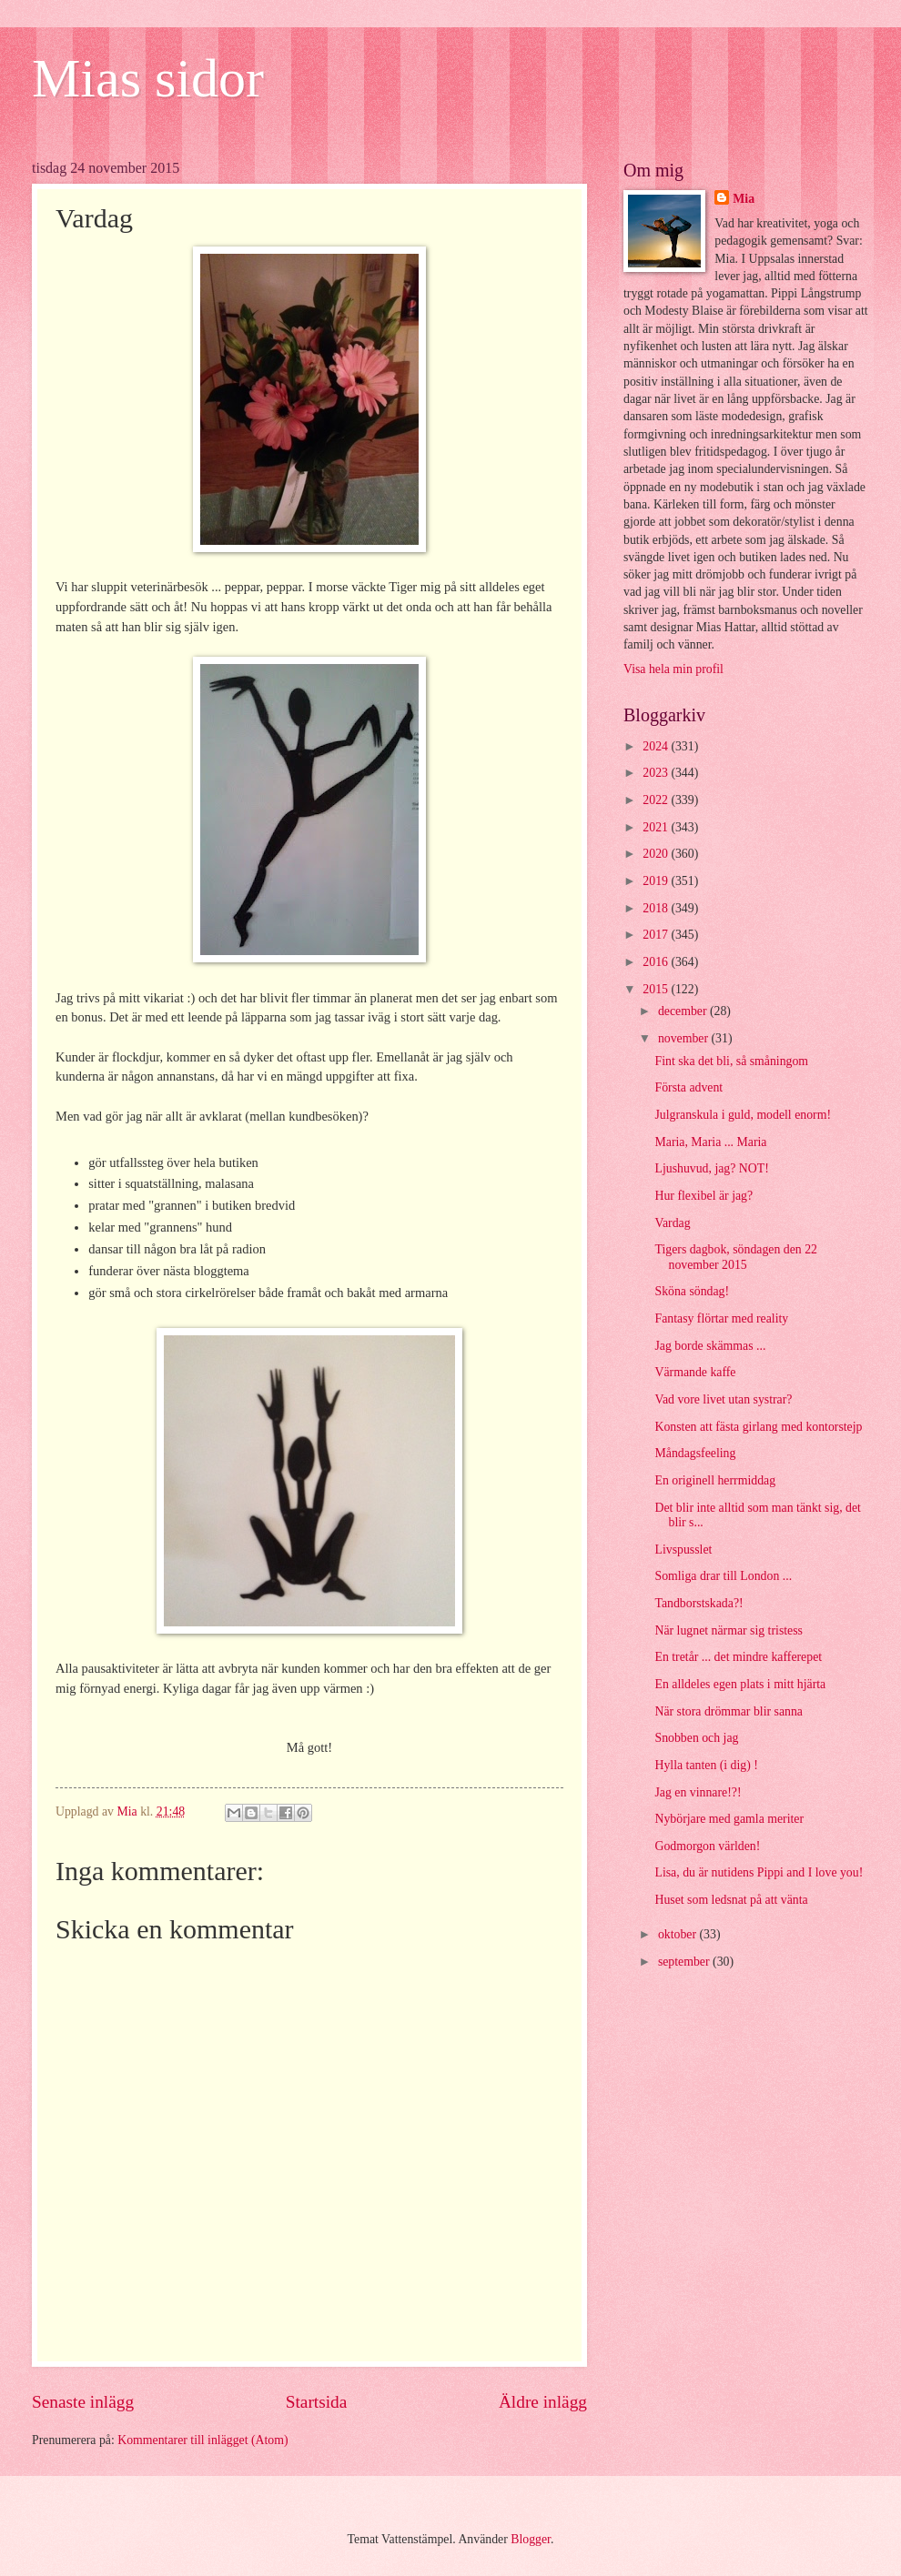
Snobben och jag (696, 1738)
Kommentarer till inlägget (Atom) (202, 2440)
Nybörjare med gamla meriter (729, 1819)
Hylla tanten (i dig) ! (705, 1765)
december (684, 1011)
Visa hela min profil (673, 669)
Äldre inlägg (543, 2401)
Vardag (672, 1223)
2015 (657, 989)
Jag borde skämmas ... (709, 1346)
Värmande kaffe (694, 1372)
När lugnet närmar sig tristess (728, 1630)
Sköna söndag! (691, 1291)
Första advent (688, 1087)
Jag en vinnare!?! (697, 1792)
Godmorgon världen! (707, 1846)
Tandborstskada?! (698, 1603)
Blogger (531, 2539)
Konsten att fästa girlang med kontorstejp (758, 1427)
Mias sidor (148, 78)
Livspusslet (683, 1549)
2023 (657, 773)
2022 (657, 800)
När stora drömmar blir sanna (728, 1711)
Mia (743, 199)
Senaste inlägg (83, 2401)
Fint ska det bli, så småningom (731, 1061)
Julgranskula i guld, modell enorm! (742, 1115)
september (685, 1961)
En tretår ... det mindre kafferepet (738, 1657)
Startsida (317, 2401)
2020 (657, 853)
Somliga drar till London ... (723, 1576)
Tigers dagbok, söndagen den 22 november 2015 (735, 1257)
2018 (657, 908)
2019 (657, 881)
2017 (657, 934)
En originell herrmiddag (714, 1480)
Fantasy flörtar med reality (721, 1318)
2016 (657, 962)
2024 (657, 746)
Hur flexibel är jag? (703, 1195)
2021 (657, 827)
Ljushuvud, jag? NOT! (711, 1168)
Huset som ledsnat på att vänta (730, 1900)
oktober (679, 1934)
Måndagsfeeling (694, 1453)
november (685, 1038)
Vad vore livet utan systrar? (723, 1399)
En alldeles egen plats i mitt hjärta (739, 1684)
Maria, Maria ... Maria (710, 1142)
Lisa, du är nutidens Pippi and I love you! (758, 1872)
